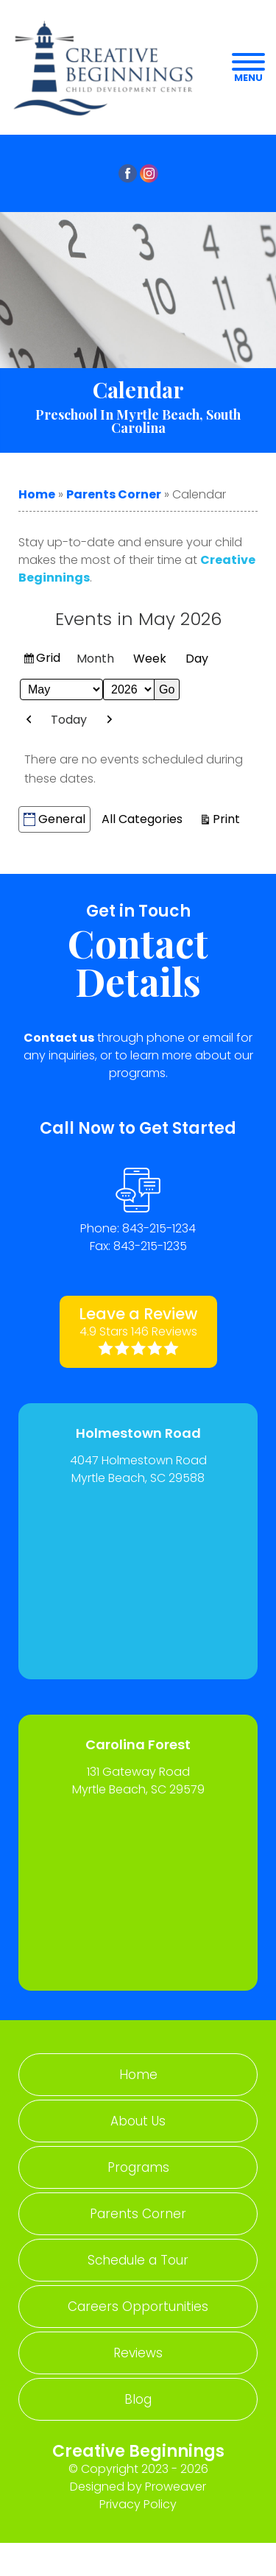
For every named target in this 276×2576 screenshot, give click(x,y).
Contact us (59, 1037)
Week (149, 658)
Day (196, 658)
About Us (138, 2121)
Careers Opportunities (138, 2306)
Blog (138, 2399)
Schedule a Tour (138, 2260)
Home (36, 494)
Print (228, 818)
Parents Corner (113, 494)
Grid (49, 659)
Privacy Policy (138, 2504)
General (54, 819)
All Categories (142, 819)
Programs (138, 2167)
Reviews (138, 2353)
